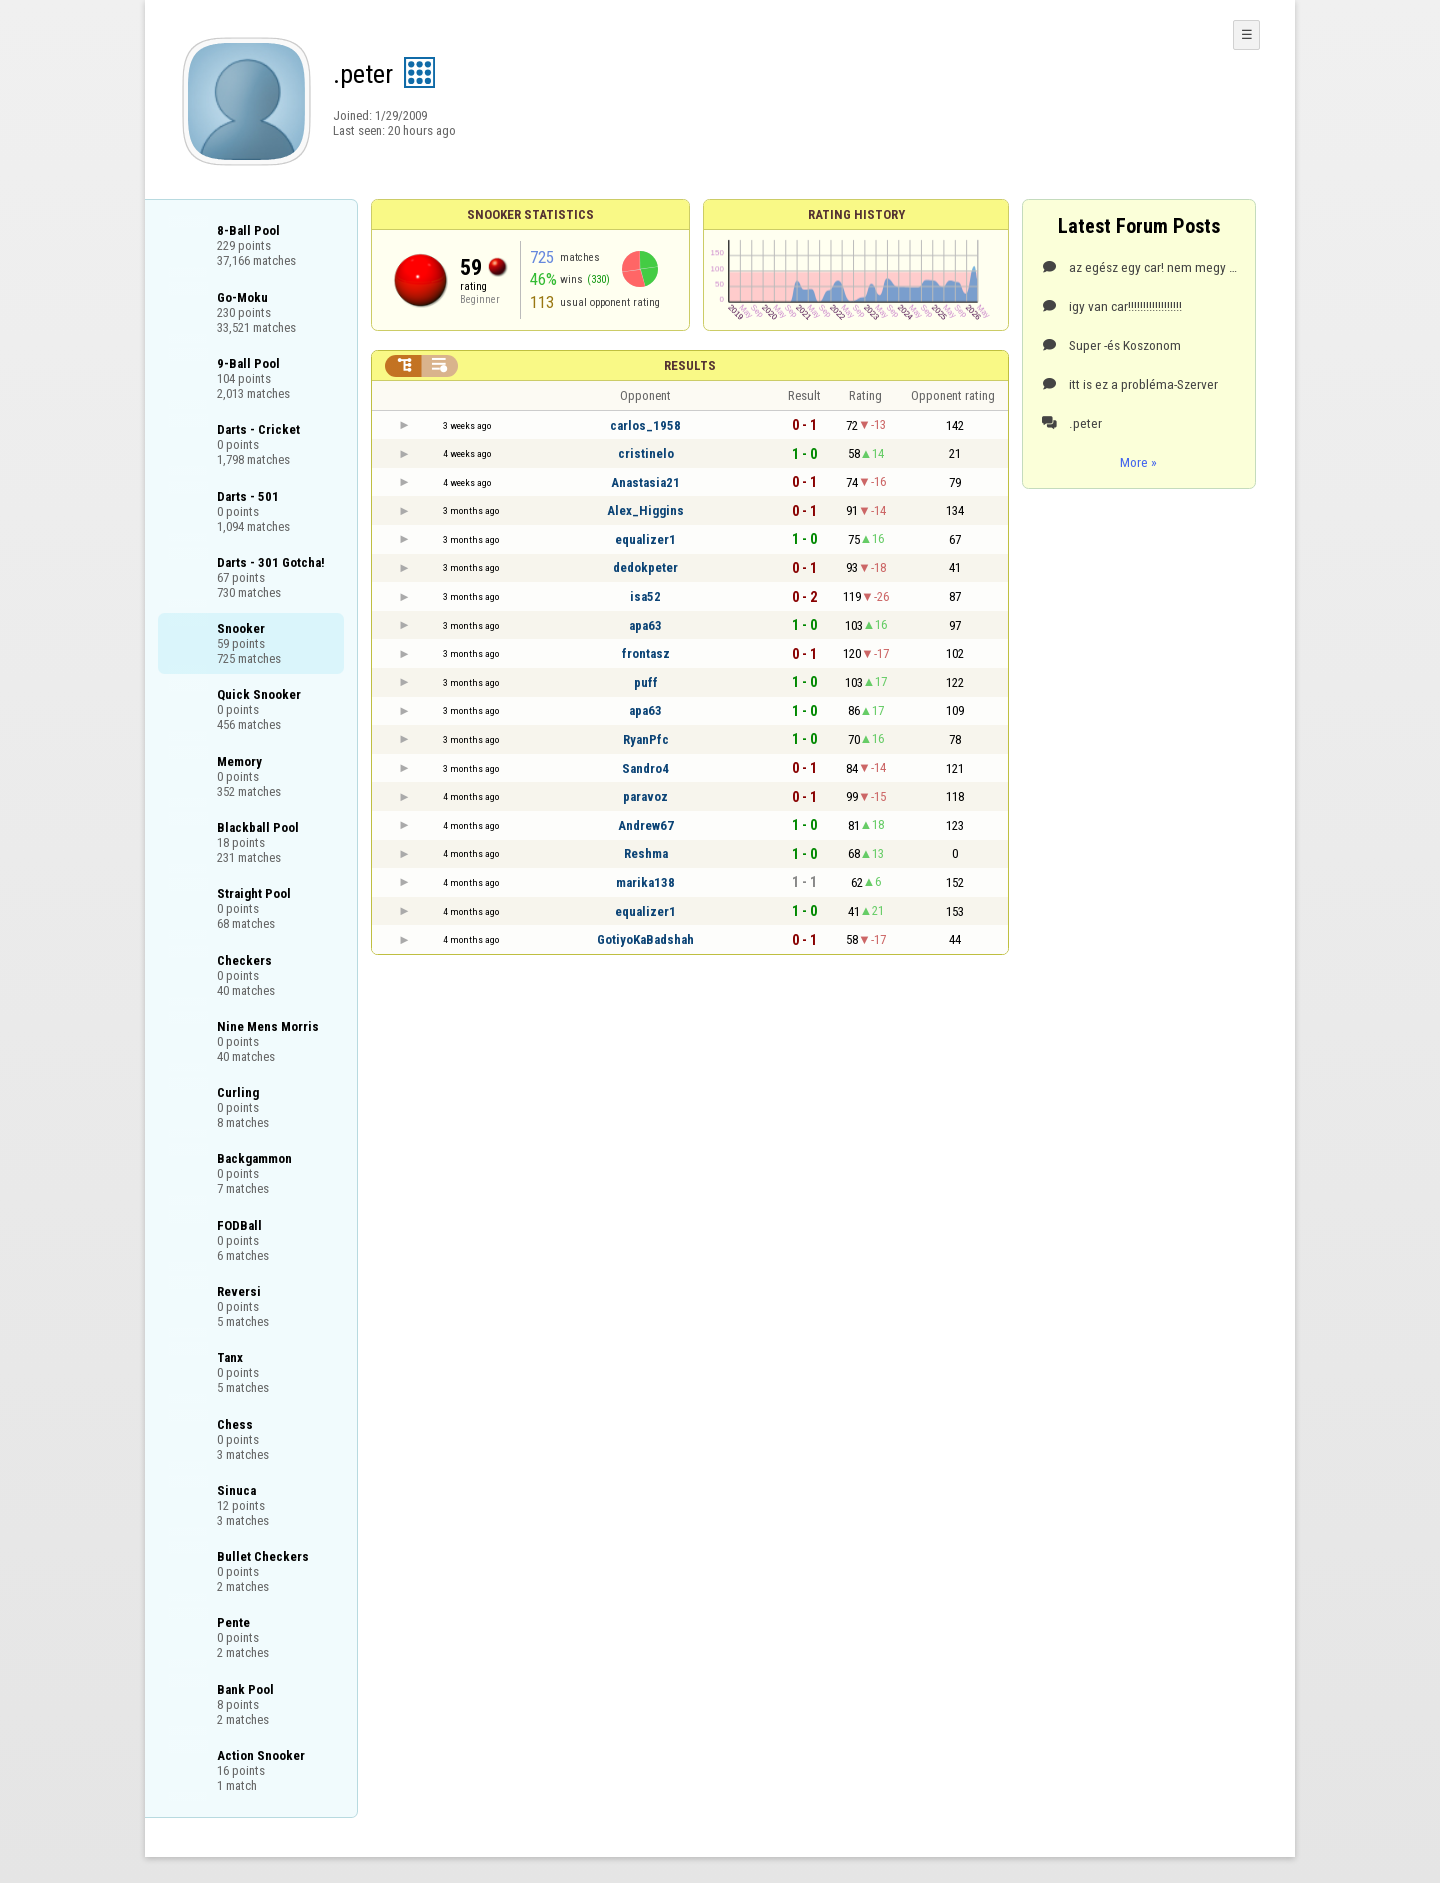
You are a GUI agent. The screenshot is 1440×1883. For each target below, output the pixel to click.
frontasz (646, 653)
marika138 (645, 882)
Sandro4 (645, 768)
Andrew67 (646, 825)
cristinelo (646, 453)
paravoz (645, 796)
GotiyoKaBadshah (645, 939)
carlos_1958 (645, 425)
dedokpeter (645, 567)
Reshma (646, 853)
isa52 (645, 596)
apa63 (645, 625)
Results (690, 365)
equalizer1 (645, 539)
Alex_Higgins (645, 510)
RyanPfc (646, 739)
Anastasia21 (645, 482)
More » (1138, 462)
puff (646, 682)
